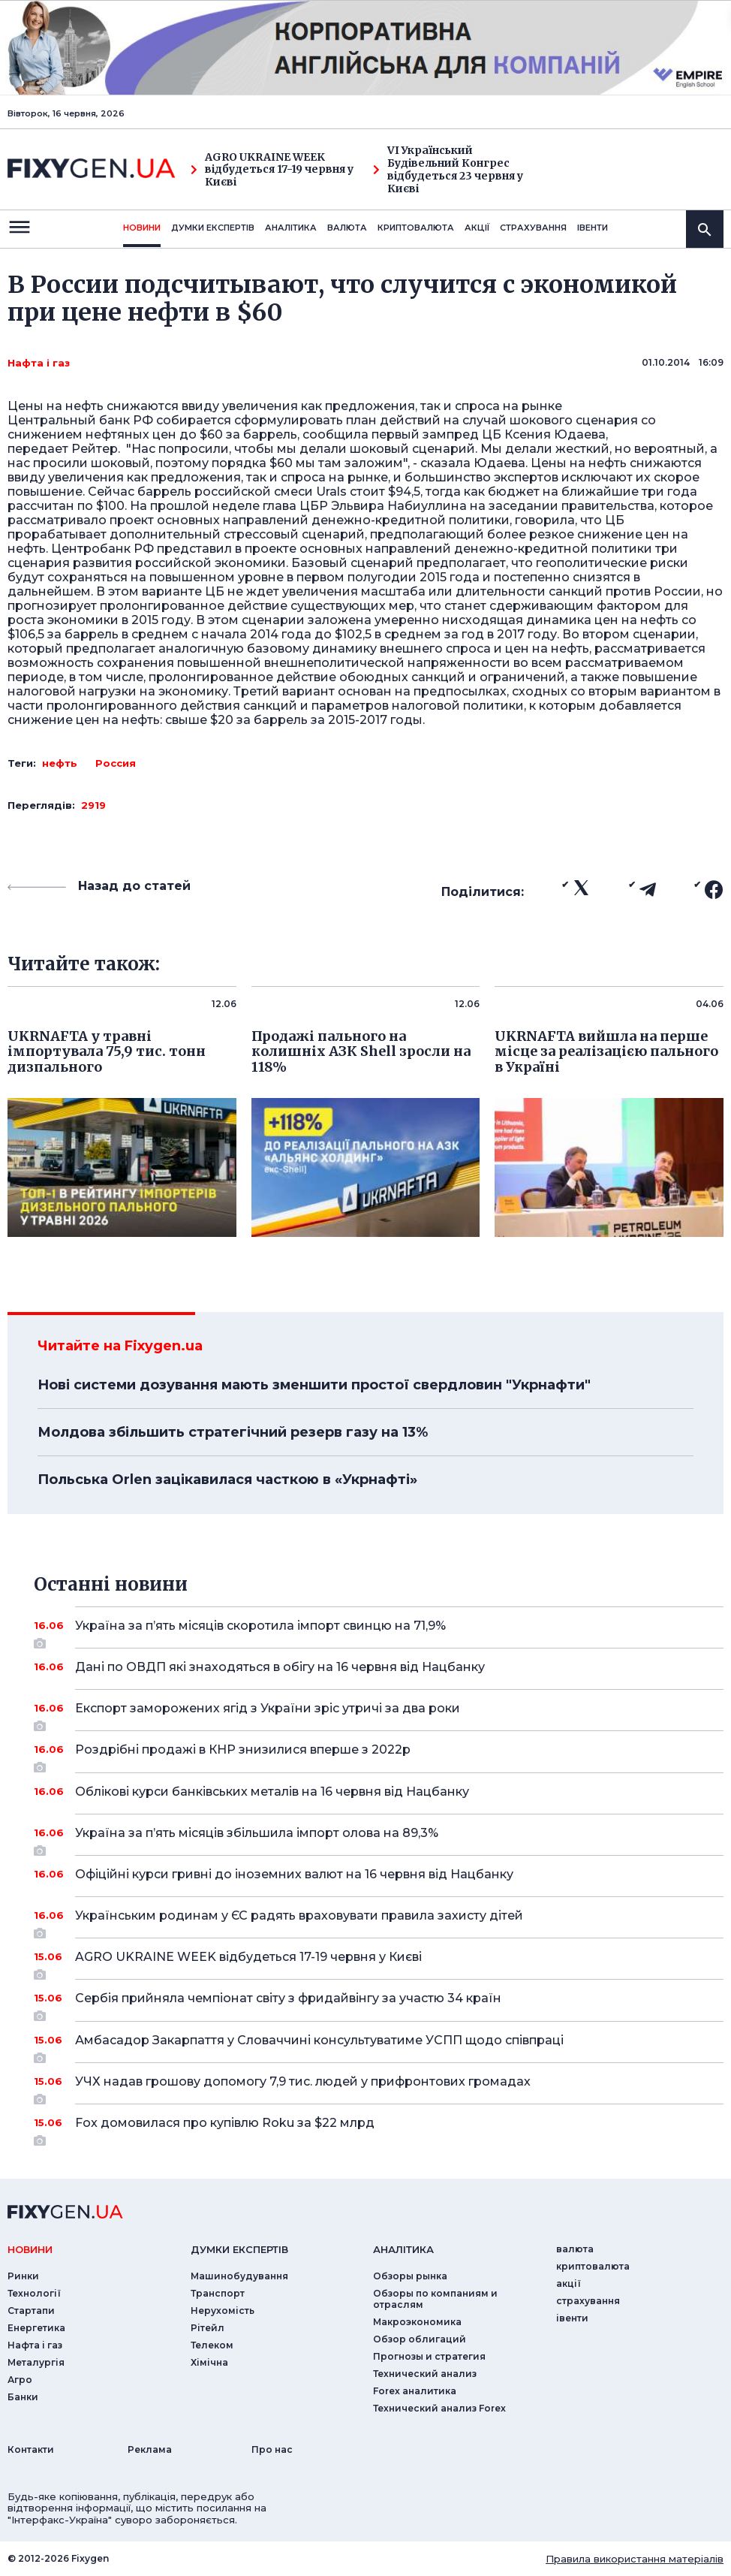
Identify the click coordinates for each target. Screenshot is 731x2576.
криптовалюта (416, 227)
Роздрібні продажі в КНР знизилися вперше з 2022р (378, 1755)
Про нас (272, 2449)
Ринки (23, 2276)
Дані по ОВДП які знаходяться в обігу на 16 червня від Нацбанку (378, 1667)
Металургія (36, 2362)
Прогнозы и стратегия (429, 2356)
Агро (20, 2379)
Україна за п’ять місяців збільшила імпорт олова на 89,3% (378, 1838)
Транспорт (218, 2293)
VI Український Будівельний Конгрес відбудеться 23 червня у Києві (448, 169)
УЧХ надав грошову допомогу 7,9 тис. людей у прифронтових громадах (378, 2087)
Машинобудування (239, 2276)
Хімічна (209, 2362)
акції (477, 227)
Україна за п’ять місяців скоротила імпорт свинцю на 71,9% (378, 1631)
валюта (347, 227)
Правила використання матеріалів (634, 2559)
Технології (34, 2293)
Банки (23, 2397)
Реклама (150, 2449)
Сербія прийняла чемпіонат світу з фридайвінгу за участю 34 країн (378, 2003)
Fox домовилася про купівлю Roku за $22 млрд (378, 2128)
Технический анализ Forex (439, 2408)
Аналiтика (291, 227)
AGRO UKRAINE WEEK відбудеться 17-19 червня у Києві (272, 170)
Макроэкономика (417, 2321)
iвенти (592, 227)
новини (142, 227)
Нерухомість (222, 2310)
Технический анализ (425, 2373)
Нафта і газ (39, 363)
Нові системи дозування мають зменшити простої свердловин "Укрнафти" (314, 1385)
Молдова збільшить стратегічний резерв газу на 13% (233, 1432)
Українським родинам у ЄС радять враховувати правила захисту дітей (378, 1921)
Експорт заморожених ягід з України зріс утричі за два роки (378, 1714)
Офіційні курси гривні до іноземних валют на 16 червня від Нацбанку (378, 1874)
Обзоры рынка (410, 2276)
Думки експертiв (212, 227)
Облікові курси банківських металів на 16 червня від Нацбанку (378, 1791)
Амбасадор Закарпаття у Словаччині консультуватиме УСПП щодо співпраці (378, 2046)
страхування (533, 227)
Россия (115, 763)
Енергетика (36, 2327)
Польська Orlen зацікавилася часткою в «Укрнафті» (227, 1479)
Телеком (212, 2345)
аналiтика (403, 2249)
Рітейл (207, 2327)
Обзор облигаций (419, 2339)
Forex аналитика (414, 2391)
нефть (59, 763)
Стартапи (31, 2310)
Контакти (31, 2449)
